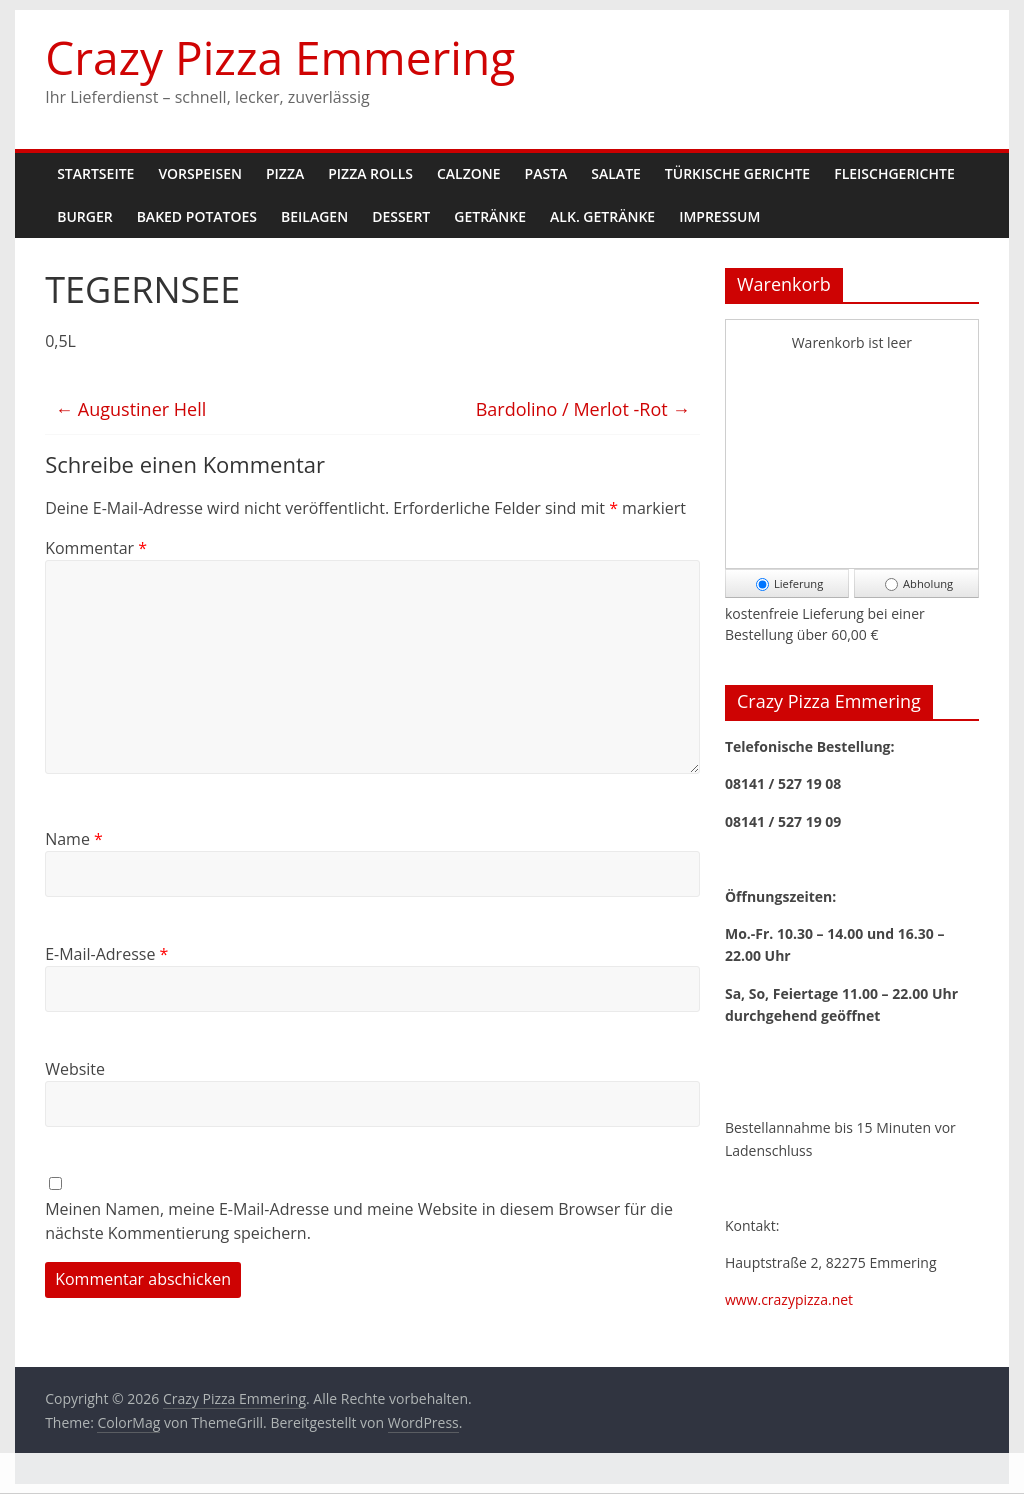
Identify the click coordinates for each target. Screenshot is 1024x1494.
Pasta (546, 173)
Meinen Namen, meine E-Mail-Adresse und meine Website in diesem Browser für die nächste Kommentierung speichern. (359, 1221)
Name (74, 839)
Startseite (95, 173)
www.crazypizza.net (789, 1299)
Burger (84, 216)
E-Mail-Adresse (106, 954)
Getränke (490, 216)
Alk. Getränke (602, 216)
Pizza (285, 173)
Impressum (719, 216)
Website (75, 1069)
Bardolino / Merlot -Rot (583, 409)
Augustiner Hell (130, 409)
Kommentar (96, 548)
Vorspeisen (200, 173)
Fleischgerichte (894, 173)
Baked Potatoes (197, 216)
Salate (616, 173)
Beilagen (314, 216)
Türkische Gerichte (737, 173)
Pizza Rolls (370, 173)
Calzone (469, 173)
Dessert (401, 216)
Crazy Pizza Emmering (280, 57)
